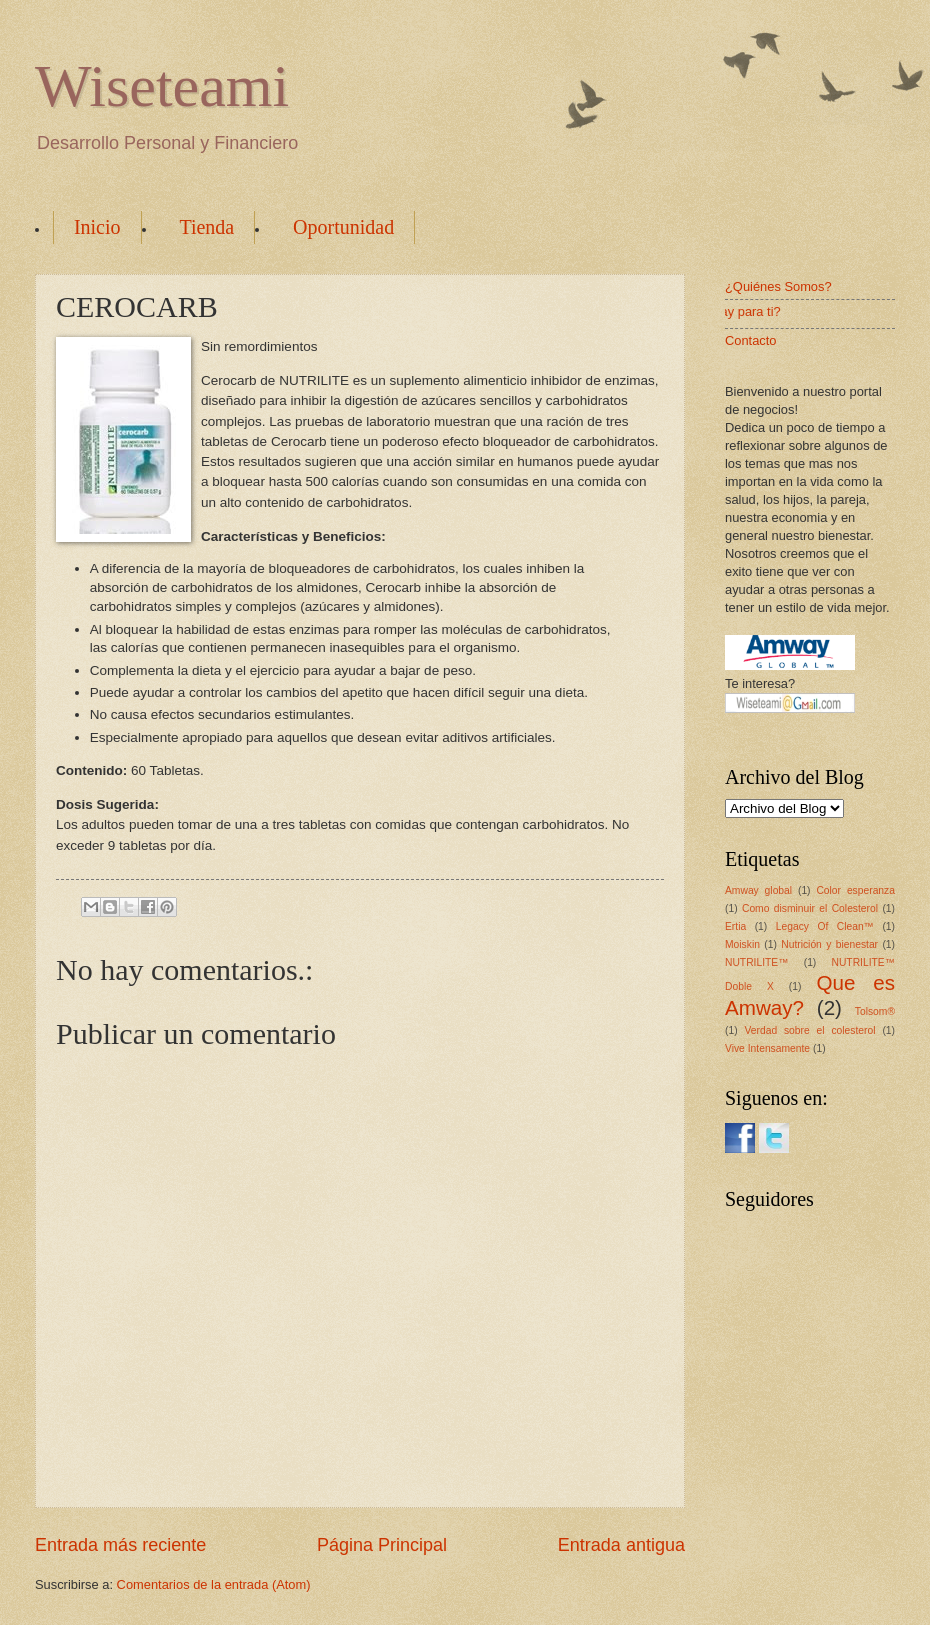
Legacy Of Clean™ (825, 926)
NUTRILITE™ (757, 962)
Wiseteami (162, 86)
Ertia (735, 926)
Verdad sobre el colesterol (809, 1030)
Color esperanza (855, 890)
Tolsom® (875, 1011)
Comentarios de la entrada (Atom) (214, 1584)
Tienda (206, 227)
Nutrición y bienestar (829, 944)
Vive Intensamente (767, 1048)
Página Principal (382, 1545)
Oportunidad (343, 227)
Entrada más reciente (120, 1545)
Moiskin (742, 944)
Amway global (758, 890)
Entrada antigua (621, 1545)
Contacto (751, 340)
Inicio (97, 227)
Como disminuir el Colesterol (810, 908)
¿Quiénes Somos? (778, 286)
